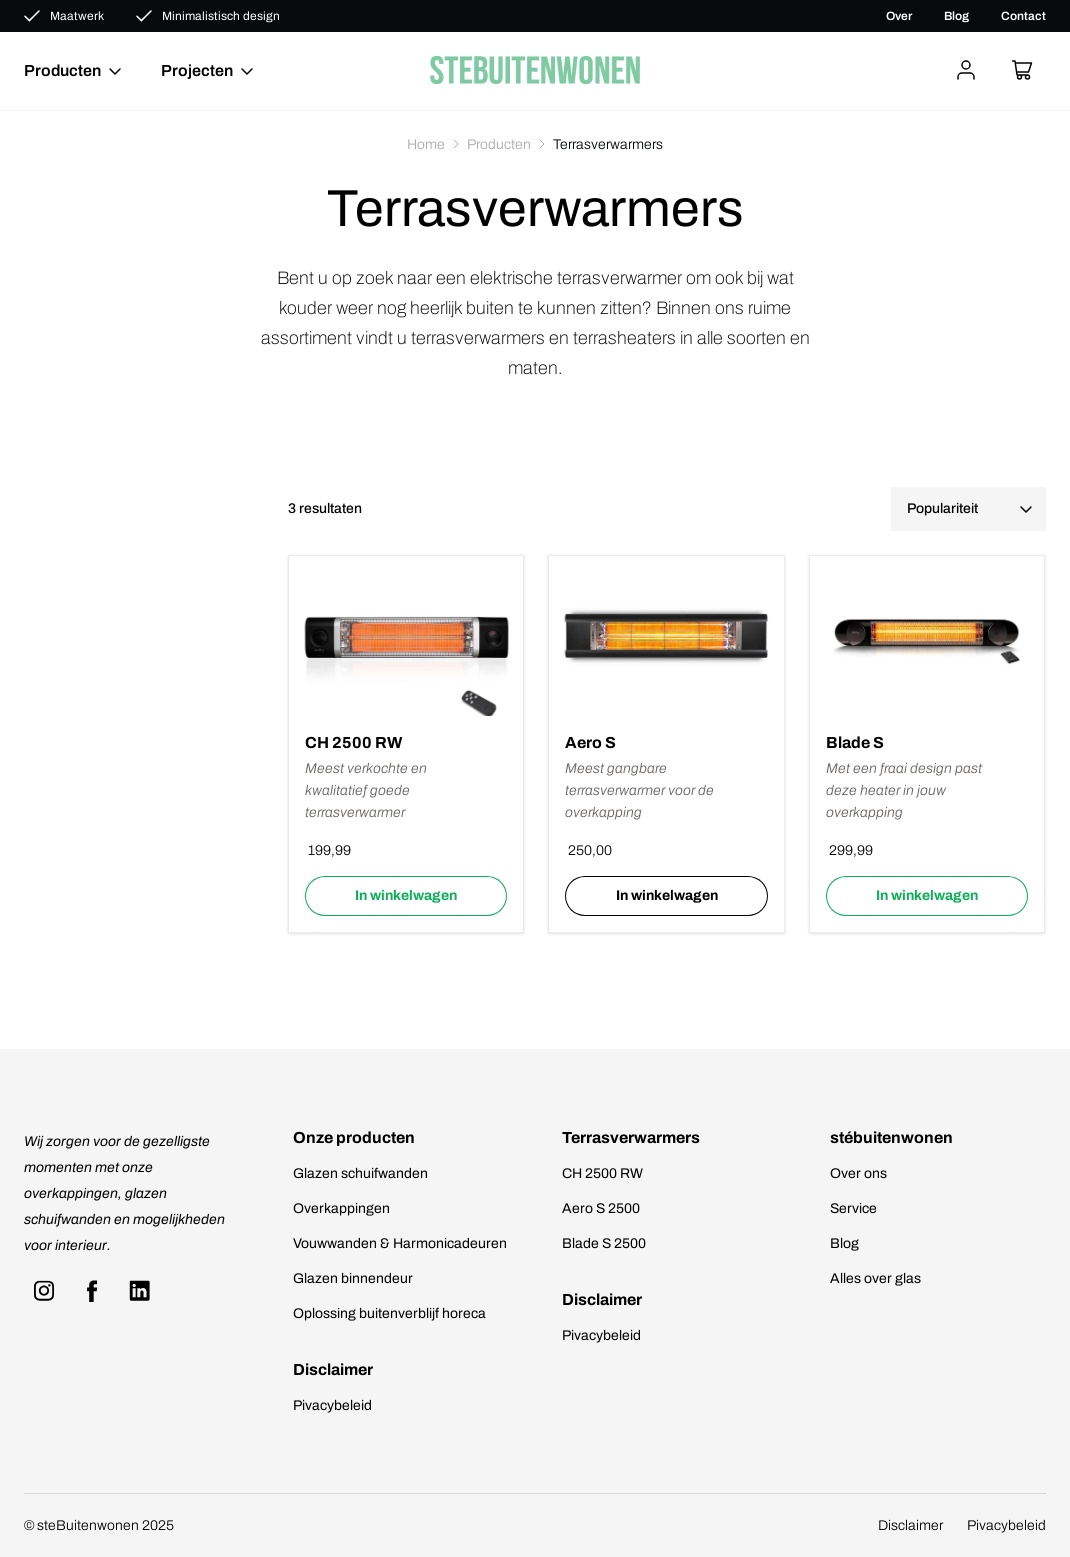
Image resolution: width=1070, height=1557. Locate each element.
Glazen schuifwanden (360, 1173)
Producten (499, 144)
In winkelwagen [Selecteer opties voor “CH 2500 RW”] (406, 895)
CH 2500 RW (353, 742)
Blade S (855, 742)
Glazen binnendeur (353, 1278)
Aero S (590, 742)
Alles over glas (875, 1278)
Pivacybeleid (332, 1405)
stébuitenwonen (891, 1137)
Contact (1023, 16)
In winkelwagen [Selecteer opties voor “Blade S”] (927, 895)
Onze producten (354, 1137)
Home (426, 144)
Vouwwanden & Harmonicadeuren (400, 1243)
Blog (956, 16)
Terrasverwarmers (631, 1137)
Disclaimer (333, 1369)
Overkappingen (341, 1208)
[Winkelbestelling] (968, 509)
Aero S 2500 (601, 1208)
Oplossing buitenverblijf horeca (389, 1313)
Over (899, 16)
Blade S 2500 (604, 1243)
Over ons (858, 1173)
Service (853, 1208)
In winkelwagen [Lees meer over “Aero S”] (667, 895)
